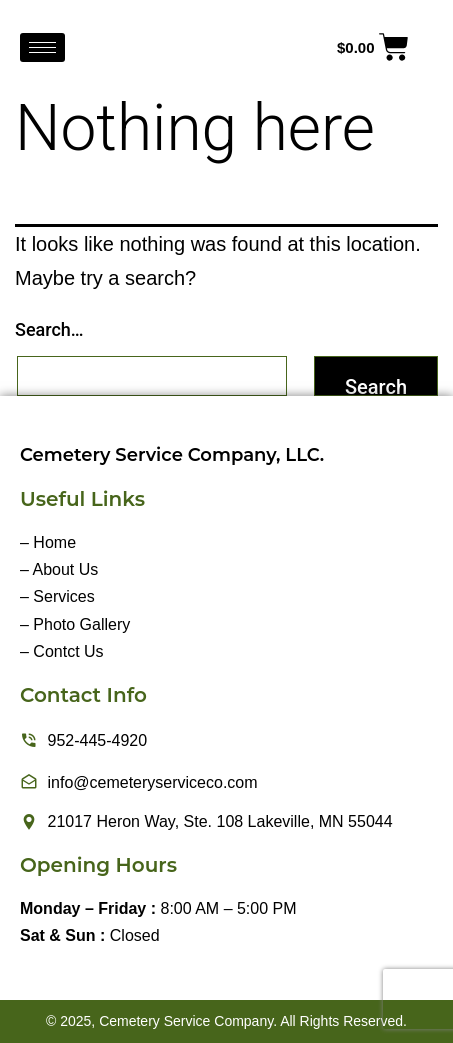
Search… (49, 329)
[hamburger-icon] (42, 47)
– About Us (59, 569)
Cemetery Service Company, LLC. (172, 455)
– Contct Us (62, 651)
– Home (48, 542)
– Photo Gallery (75, 624)
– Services (57, 596)
